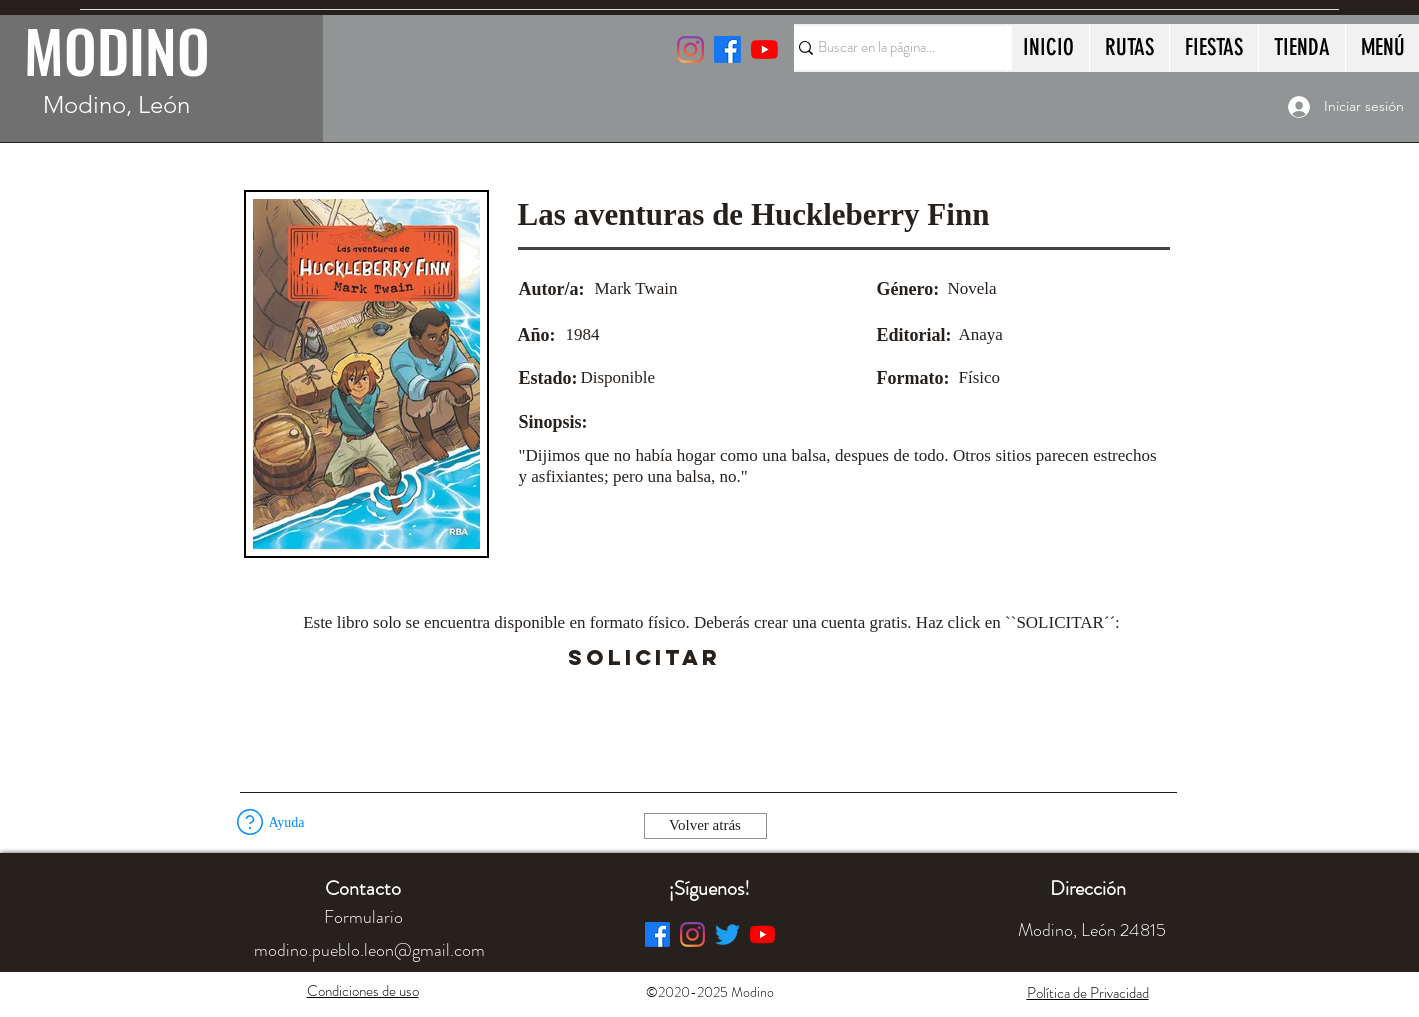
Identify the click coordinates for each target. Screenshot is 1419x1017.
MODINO (117, 50)
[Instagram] (690, 49)
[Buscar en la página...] (894, 48)
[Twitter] (727, 934)
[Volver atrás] (705, 826)
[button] (777, 658)
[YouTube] (764, 49)
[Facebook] (657, 934)
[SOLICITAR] (645, 658)
